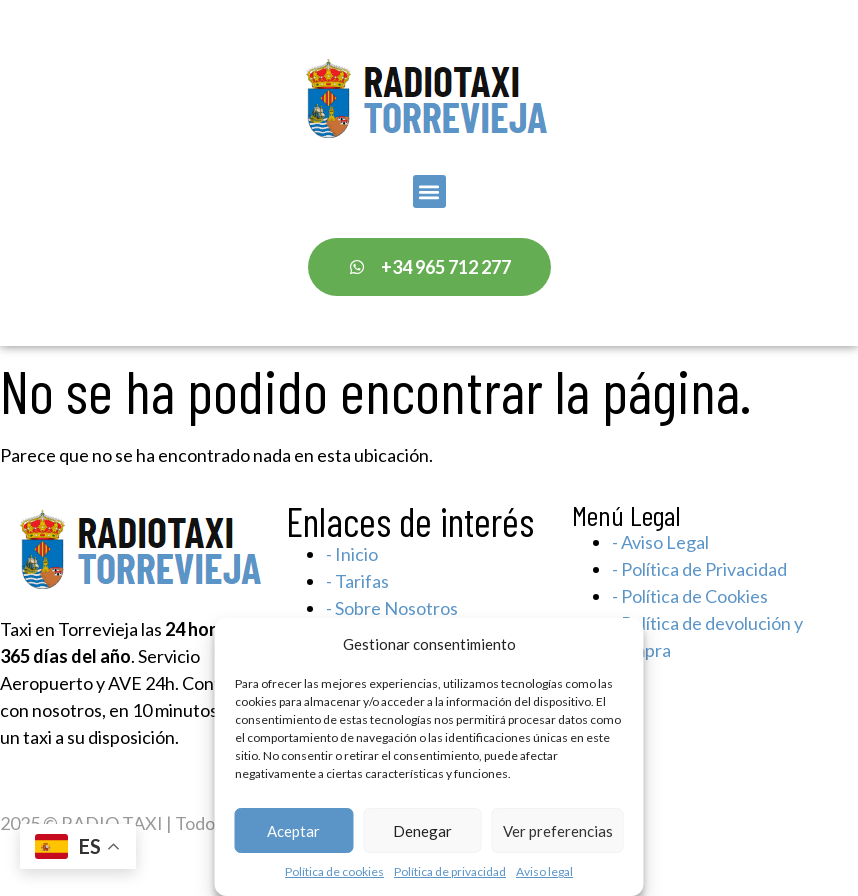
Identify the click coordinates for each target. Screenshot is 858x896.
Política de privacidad (450, 871)
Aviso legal (544, 871)
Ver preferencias (558, 831)
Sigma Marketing (652, 823)
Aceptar (293, 831)
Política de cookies (334, 871)
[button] (429, 191)
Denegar (422, 831)
